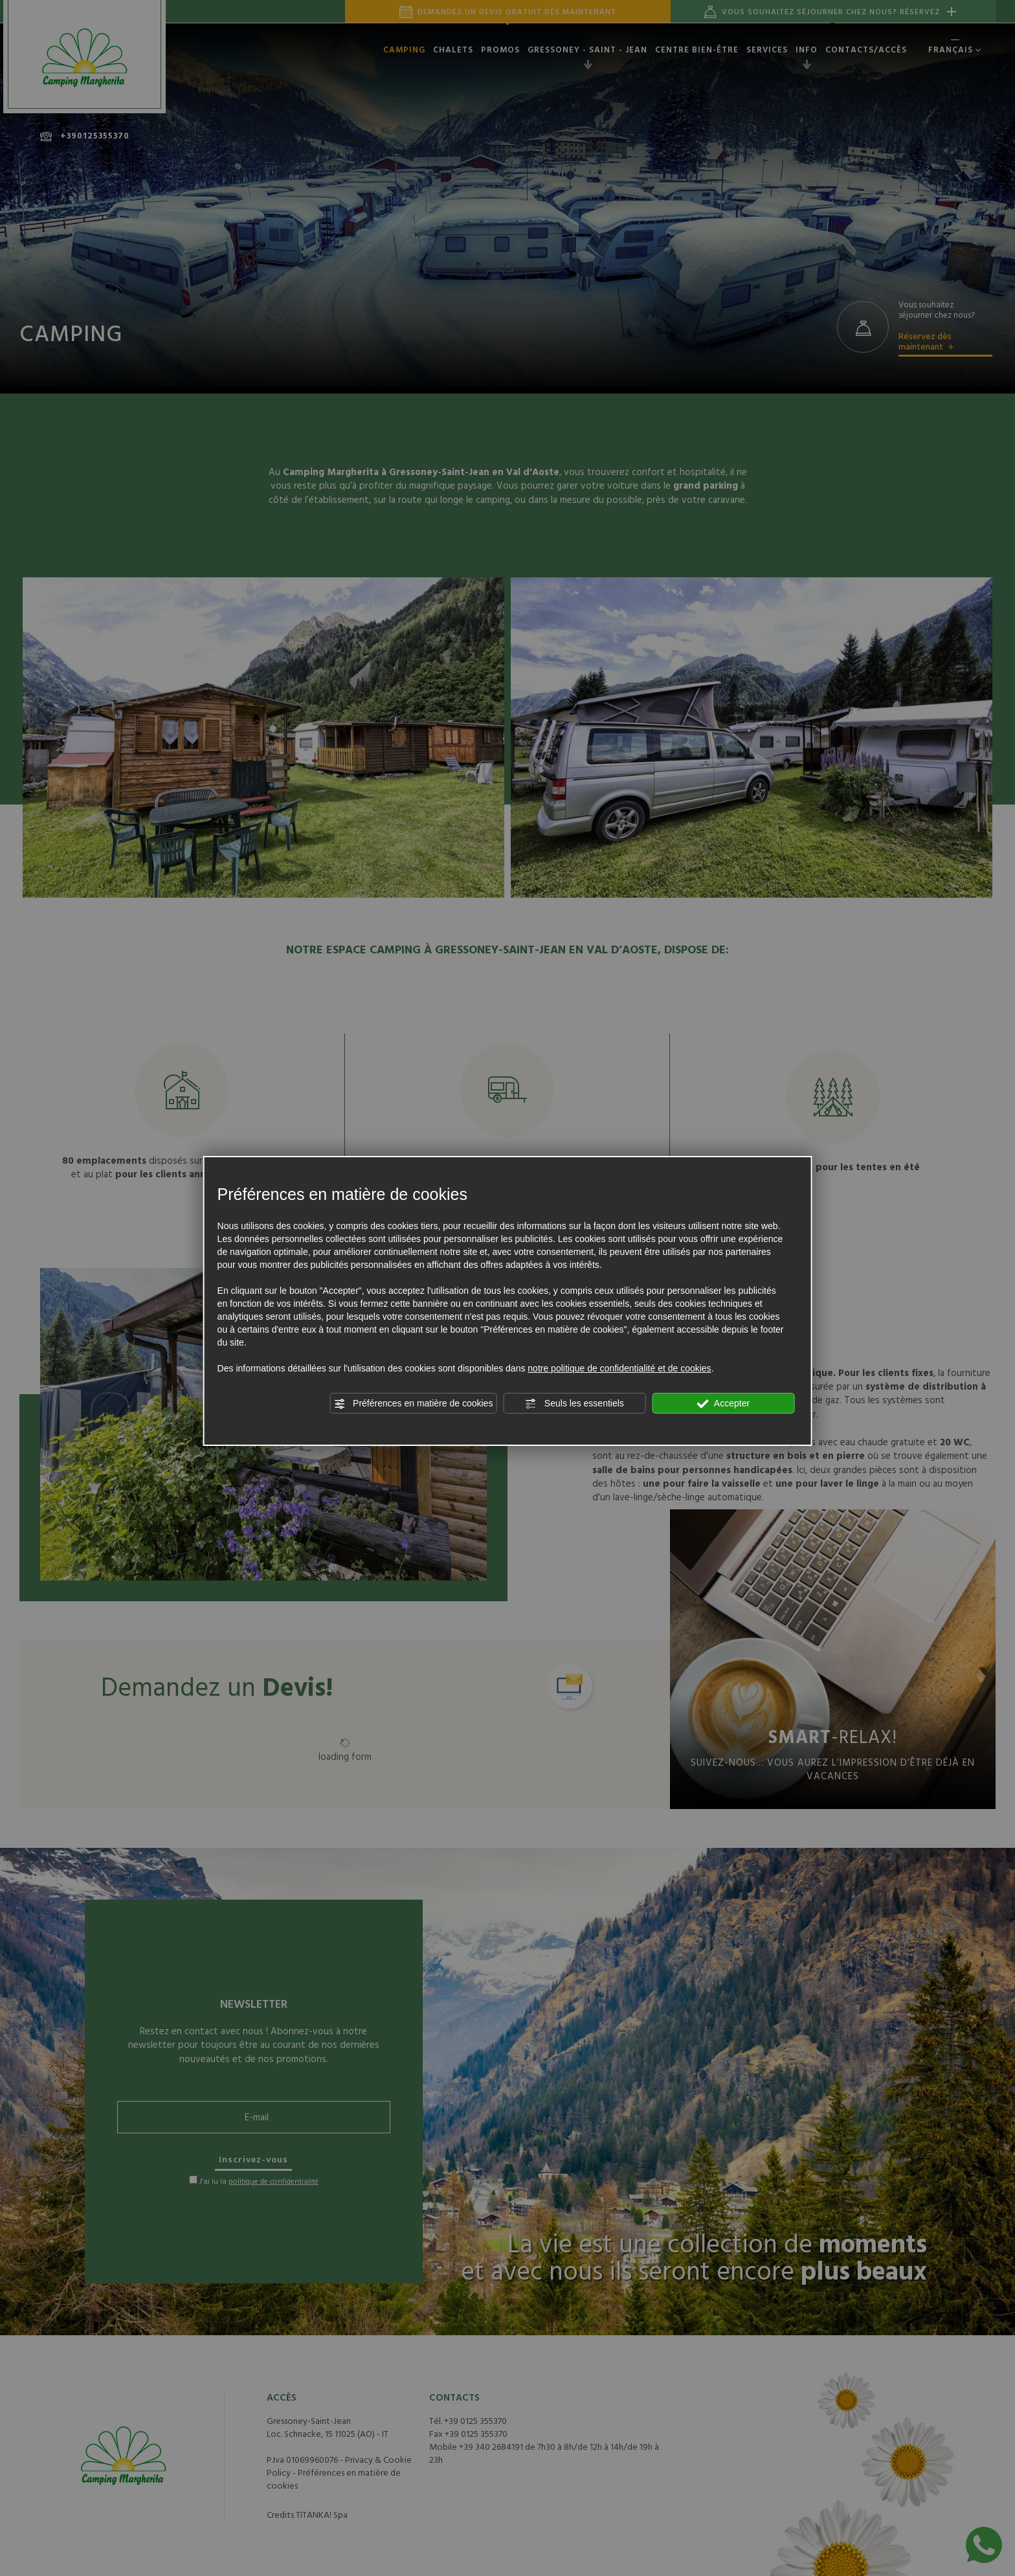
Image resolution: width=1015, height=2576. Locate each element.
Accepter (723, 1404)
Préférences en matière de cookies (413, 1404)
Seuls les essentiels (574, 1404)
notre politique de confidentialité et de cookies (619, 1368)
